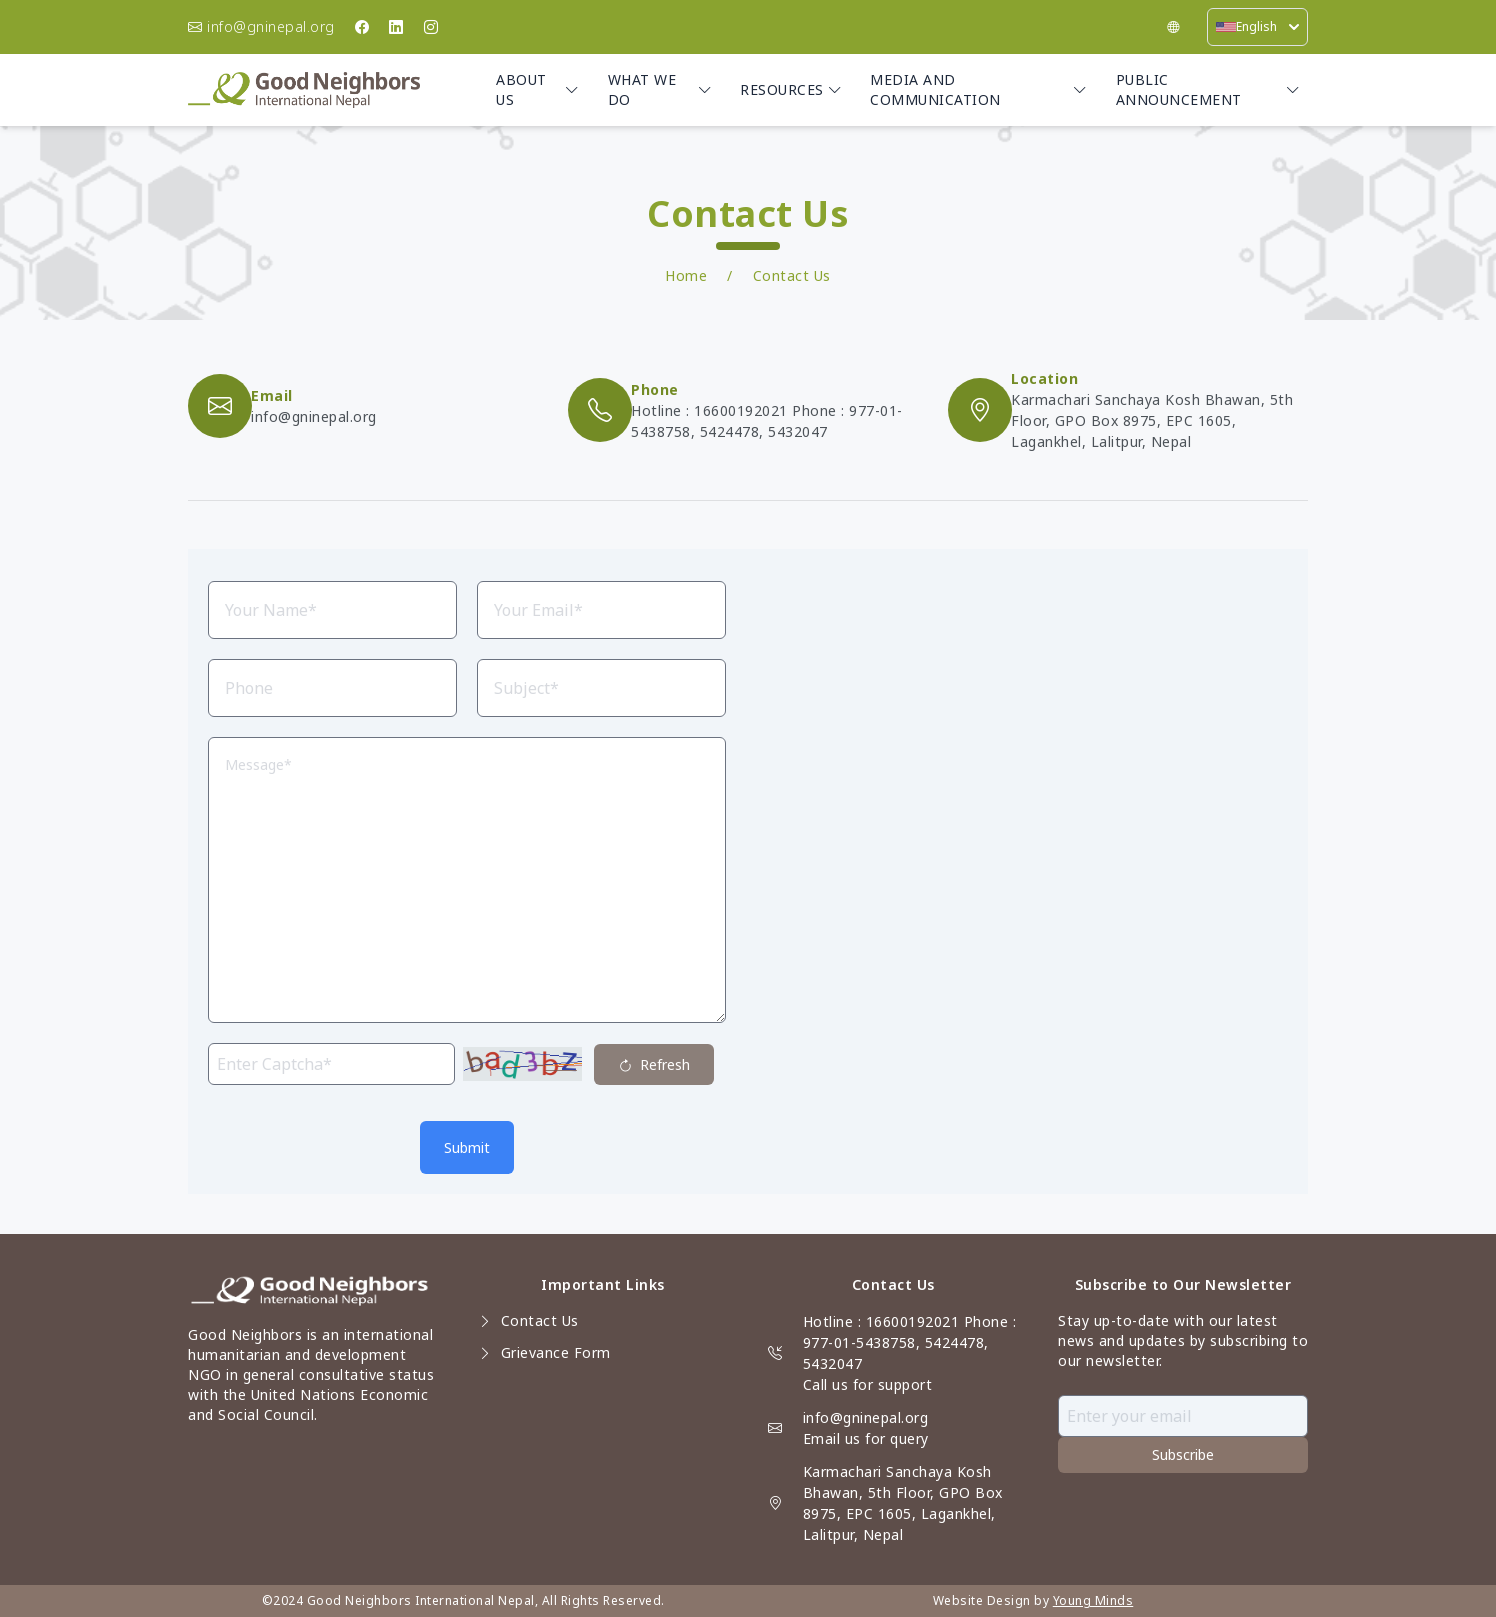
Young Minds (1093, 1600)
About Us (537, 89)
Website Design (982, 1600)
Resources (791, 90)
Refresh (654, 1066)
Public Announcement (1208, 89)
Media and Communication (979, 89)
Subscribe (1183, 1454)
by (1041, 1600)
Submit (467, 1147)
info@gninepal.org (866, 1417)
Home (686, 275)
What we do (660, 89)
